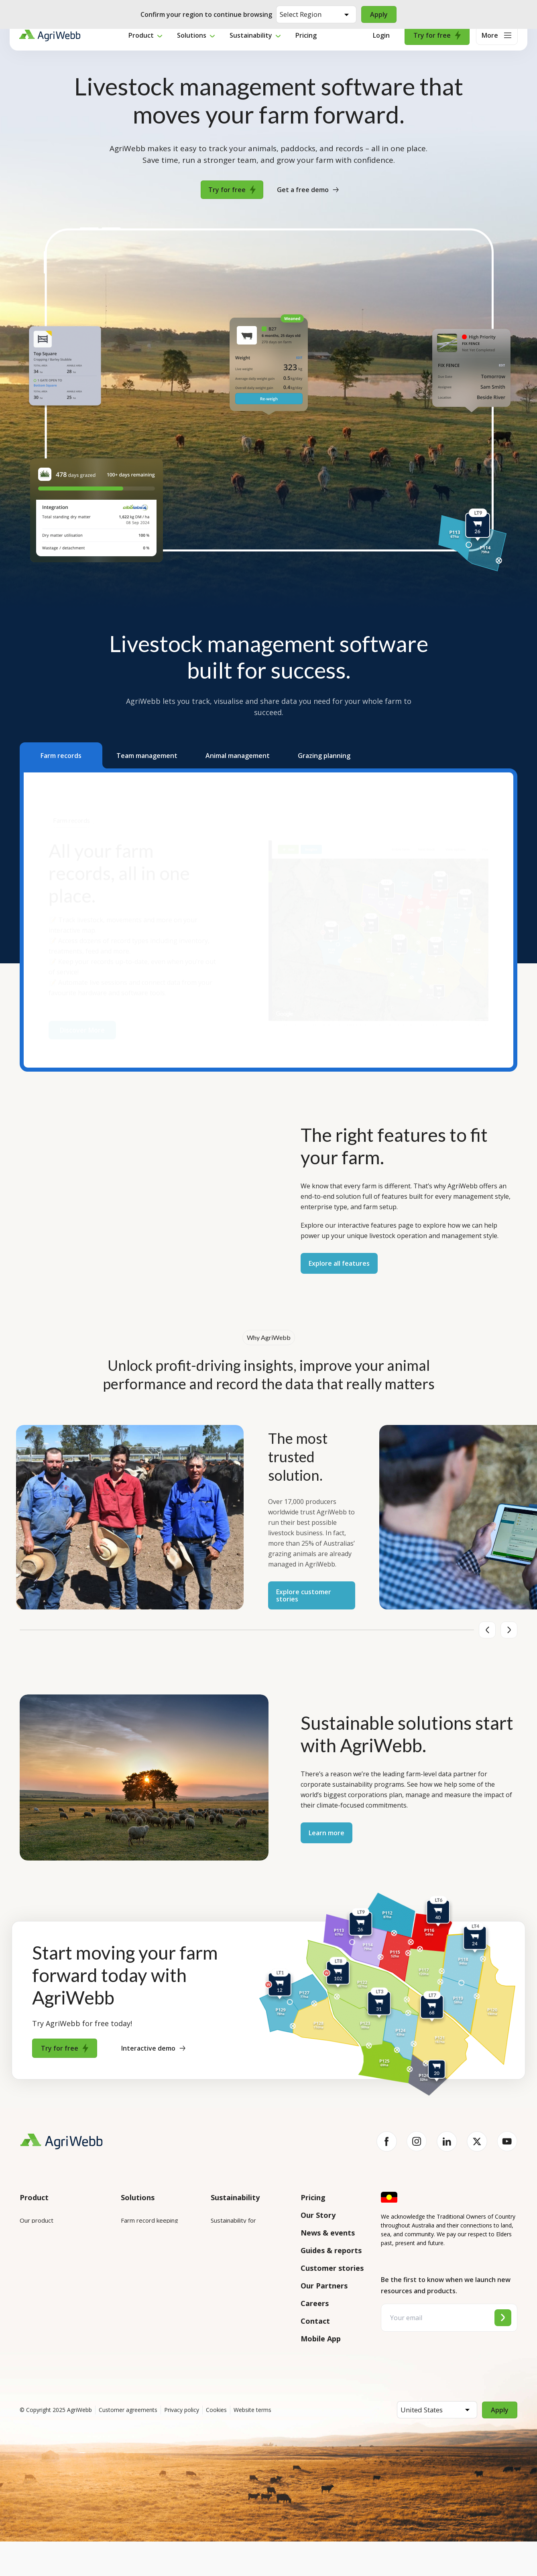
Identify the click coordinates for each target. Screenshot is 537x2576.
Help (26, 2365)
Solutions (191, 45)
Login (381, 45)
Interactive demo (153, 2048)
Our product (36, 2220)
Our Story (318, 2215)
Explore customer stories (303, 1595)
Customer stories (332, 2268)
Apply (379, 14)
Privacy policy (181, 2444)
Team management (148, 2310)
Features (32, 2265)
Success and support (48, 2321)
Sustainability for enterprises (233, 2225)
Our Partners (324, 2285)
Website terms (252, 2444)
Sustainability (251, 45)
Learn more (326, 1832)
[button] (61, 755)
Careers (315, 2303)
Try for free (437, 46)
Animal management (149, 2265)
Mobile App (321, 2338)
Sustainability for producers (248, 2253)
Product (141, 45)
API (24, 2343)
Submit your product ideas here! (56, 2293)
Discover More (82, 1026)
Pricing (306, 45)
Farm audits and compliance (143, 2338)
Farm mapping (140, 2243)
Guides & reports (331, 2250)
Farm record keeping (149, 2220)
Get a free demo (308, 189)
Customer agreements (128, 2444)
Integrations (37, 2243)
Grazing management (150, 2288)
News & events (328, 2233)
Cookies (216, 2444)
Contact (315, 2321)
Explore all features (339, 1263)
